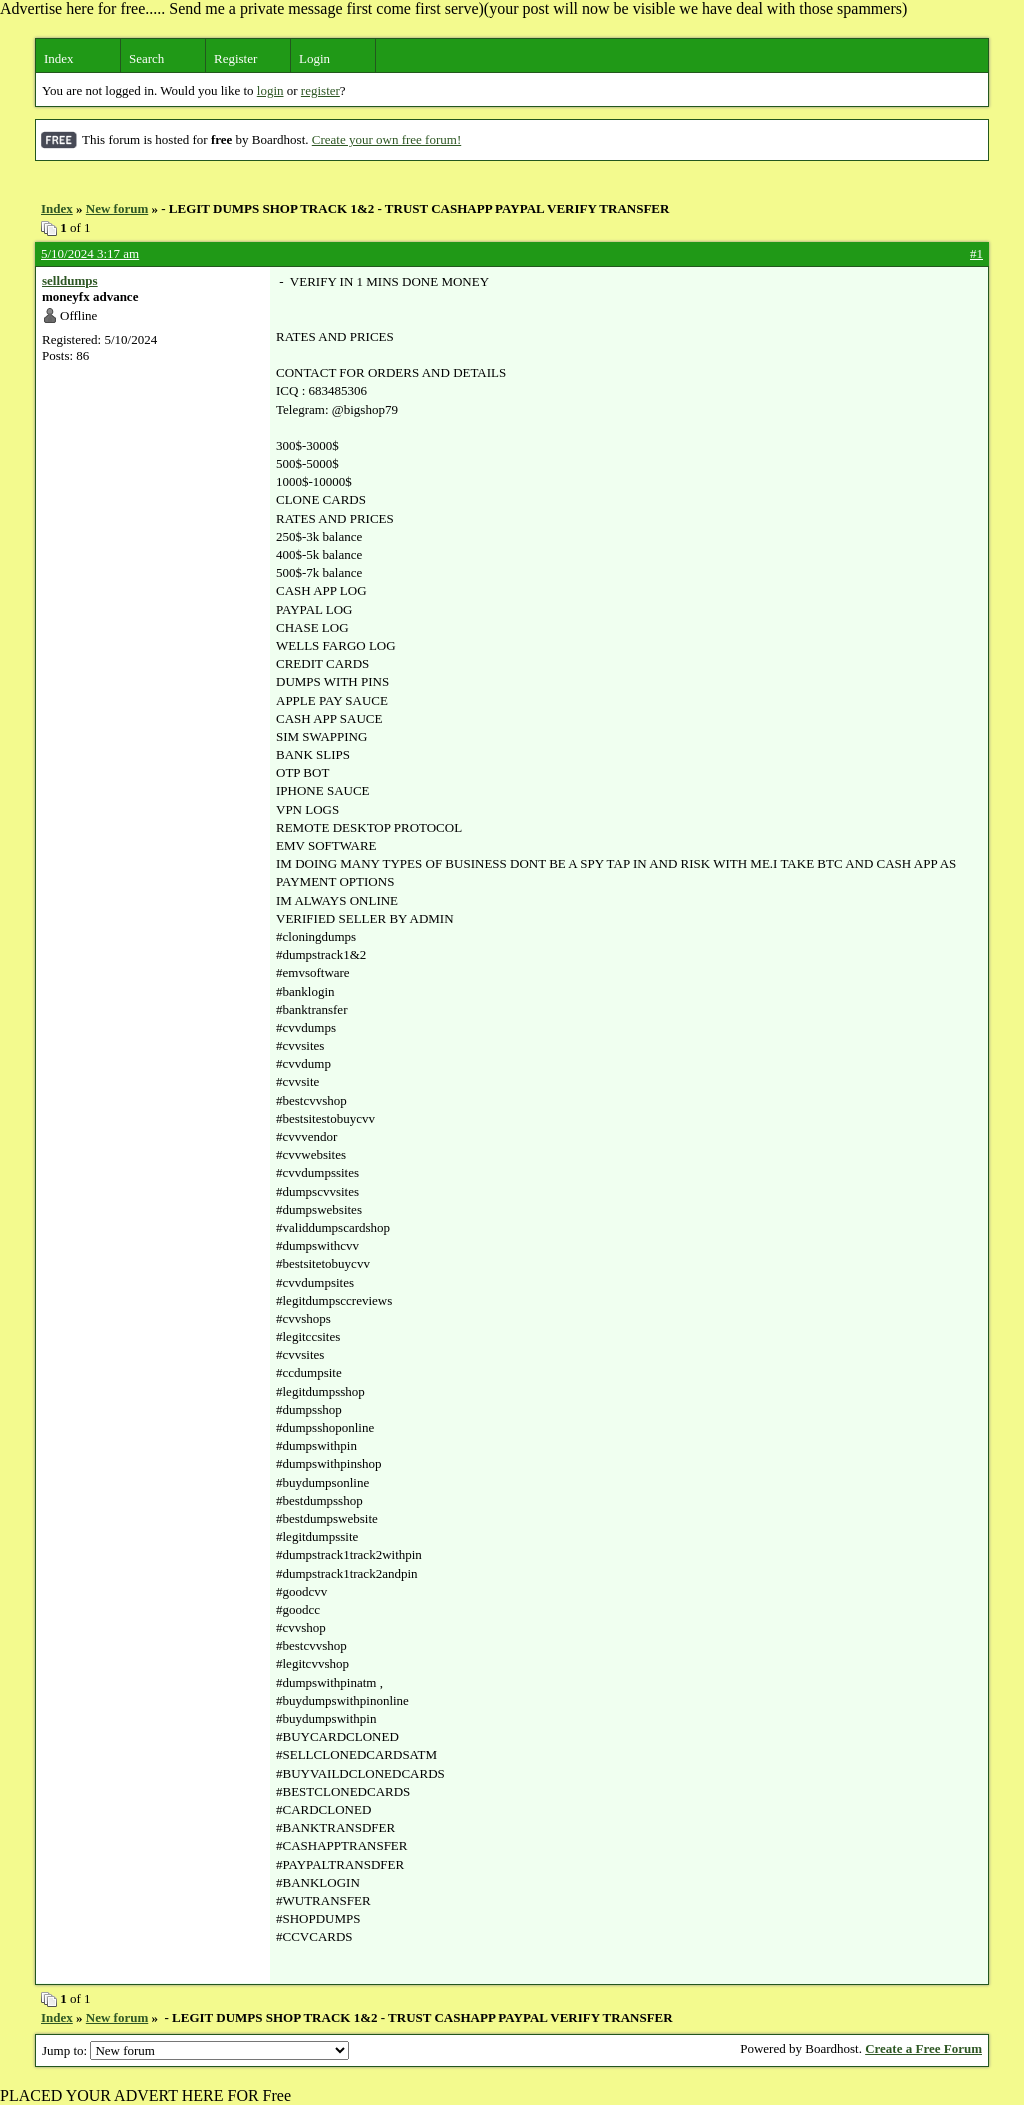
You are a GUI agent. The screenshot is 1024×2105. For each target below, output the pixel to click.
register (320, 90)
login (270, 90)
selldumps (70, 280)
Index (59, 58)
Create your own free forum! (386, 139)
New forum (117, 208)
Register (235, 58)
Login (314, 58)
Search (146, 58)
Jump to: (195, 2050)
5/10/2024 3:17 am (90, 253)
